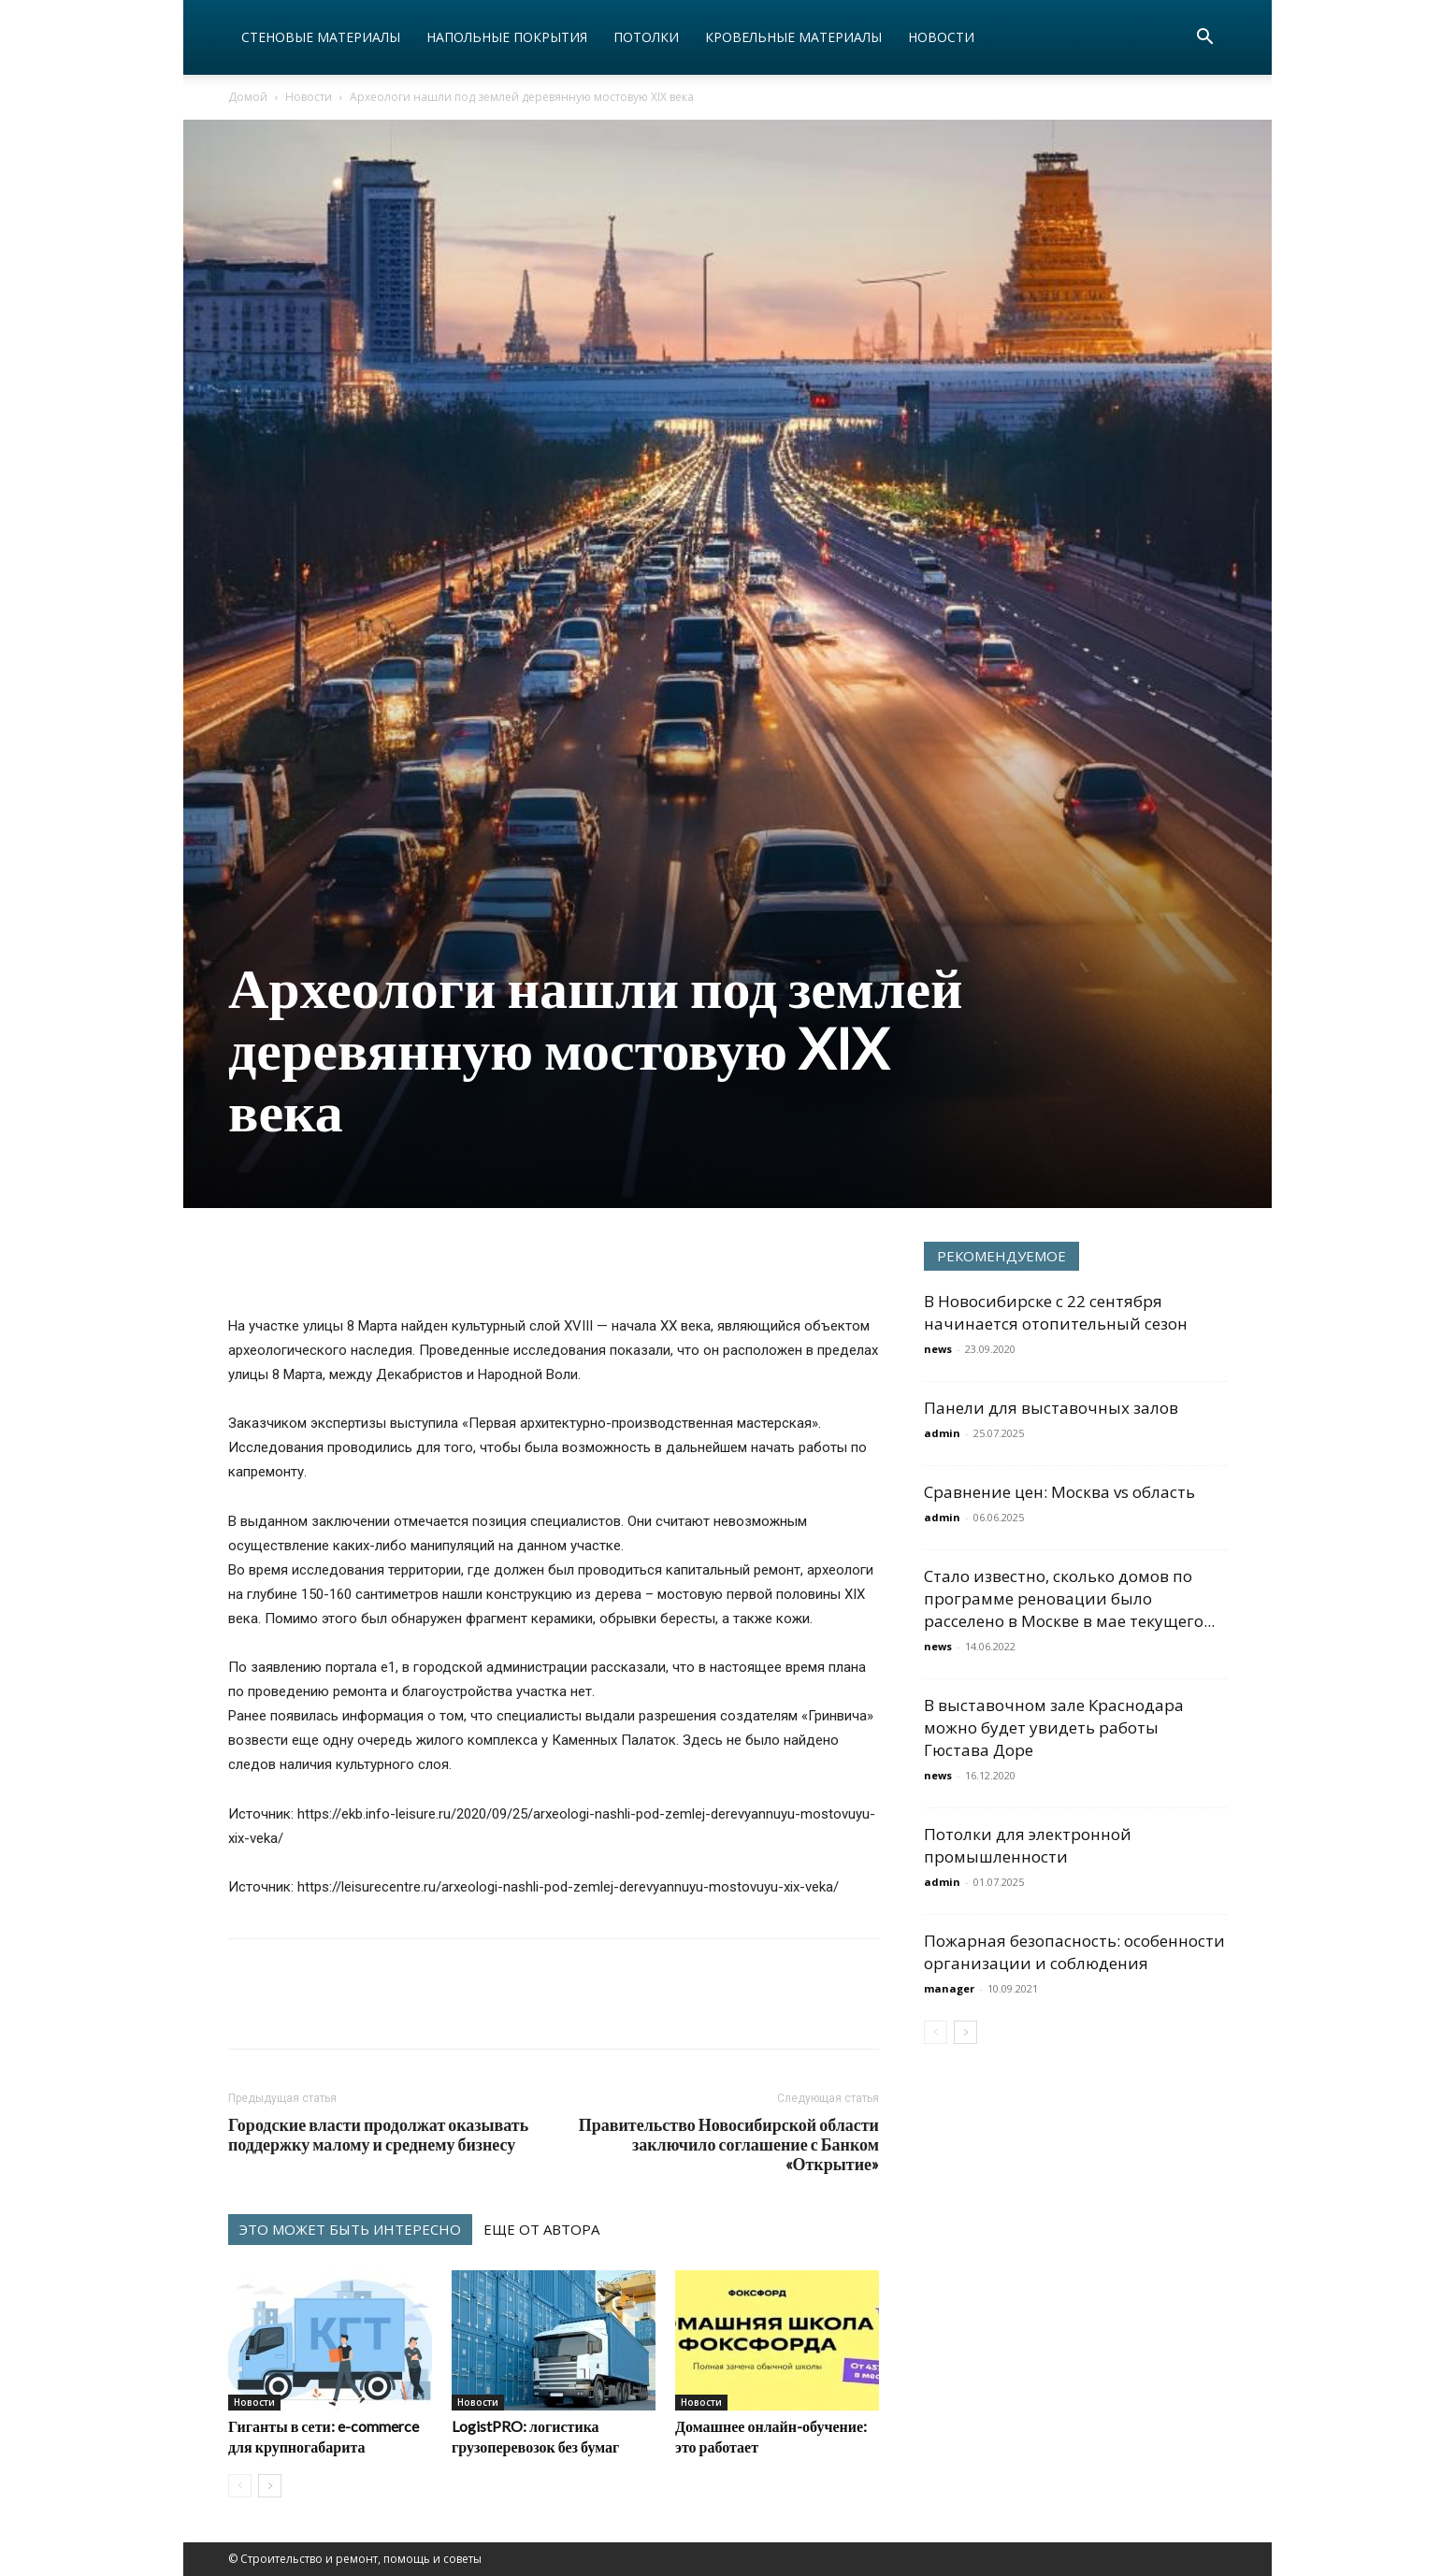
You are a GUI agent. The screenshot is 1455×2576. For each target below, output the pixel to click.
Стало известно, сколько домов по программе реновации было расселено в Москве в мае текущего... (1069, 1598)
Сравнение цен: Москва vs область (1059, 1492)
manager (949, 1988)
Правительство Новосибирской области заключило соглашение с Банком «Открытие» (729, 2144)
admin (942, 1433)
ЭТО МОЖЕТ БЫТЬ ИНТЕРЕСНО (350, 2229)
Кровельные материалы (793, 37)
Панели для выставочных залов (1051, 1407)
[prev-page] (240, 2485)
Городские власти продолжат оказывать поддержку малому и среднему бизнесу (378, 2134)
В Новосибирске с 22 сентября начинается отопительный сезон (1056, 1312)
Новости (941, 37)
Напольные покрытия (506, 37)
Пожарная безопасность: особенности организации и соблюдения (1074, 1952)
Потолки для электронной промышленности (1027, 1845)
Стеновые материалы (320, 37)
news (938, 1349)
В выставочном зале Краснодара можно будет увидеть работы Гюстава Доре (1054, 1727)
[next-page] (269, 2485)
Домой (247, 97)
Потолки (646, 37)
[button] (1204, 39)
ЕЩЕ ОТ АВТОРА (541, 2229)
